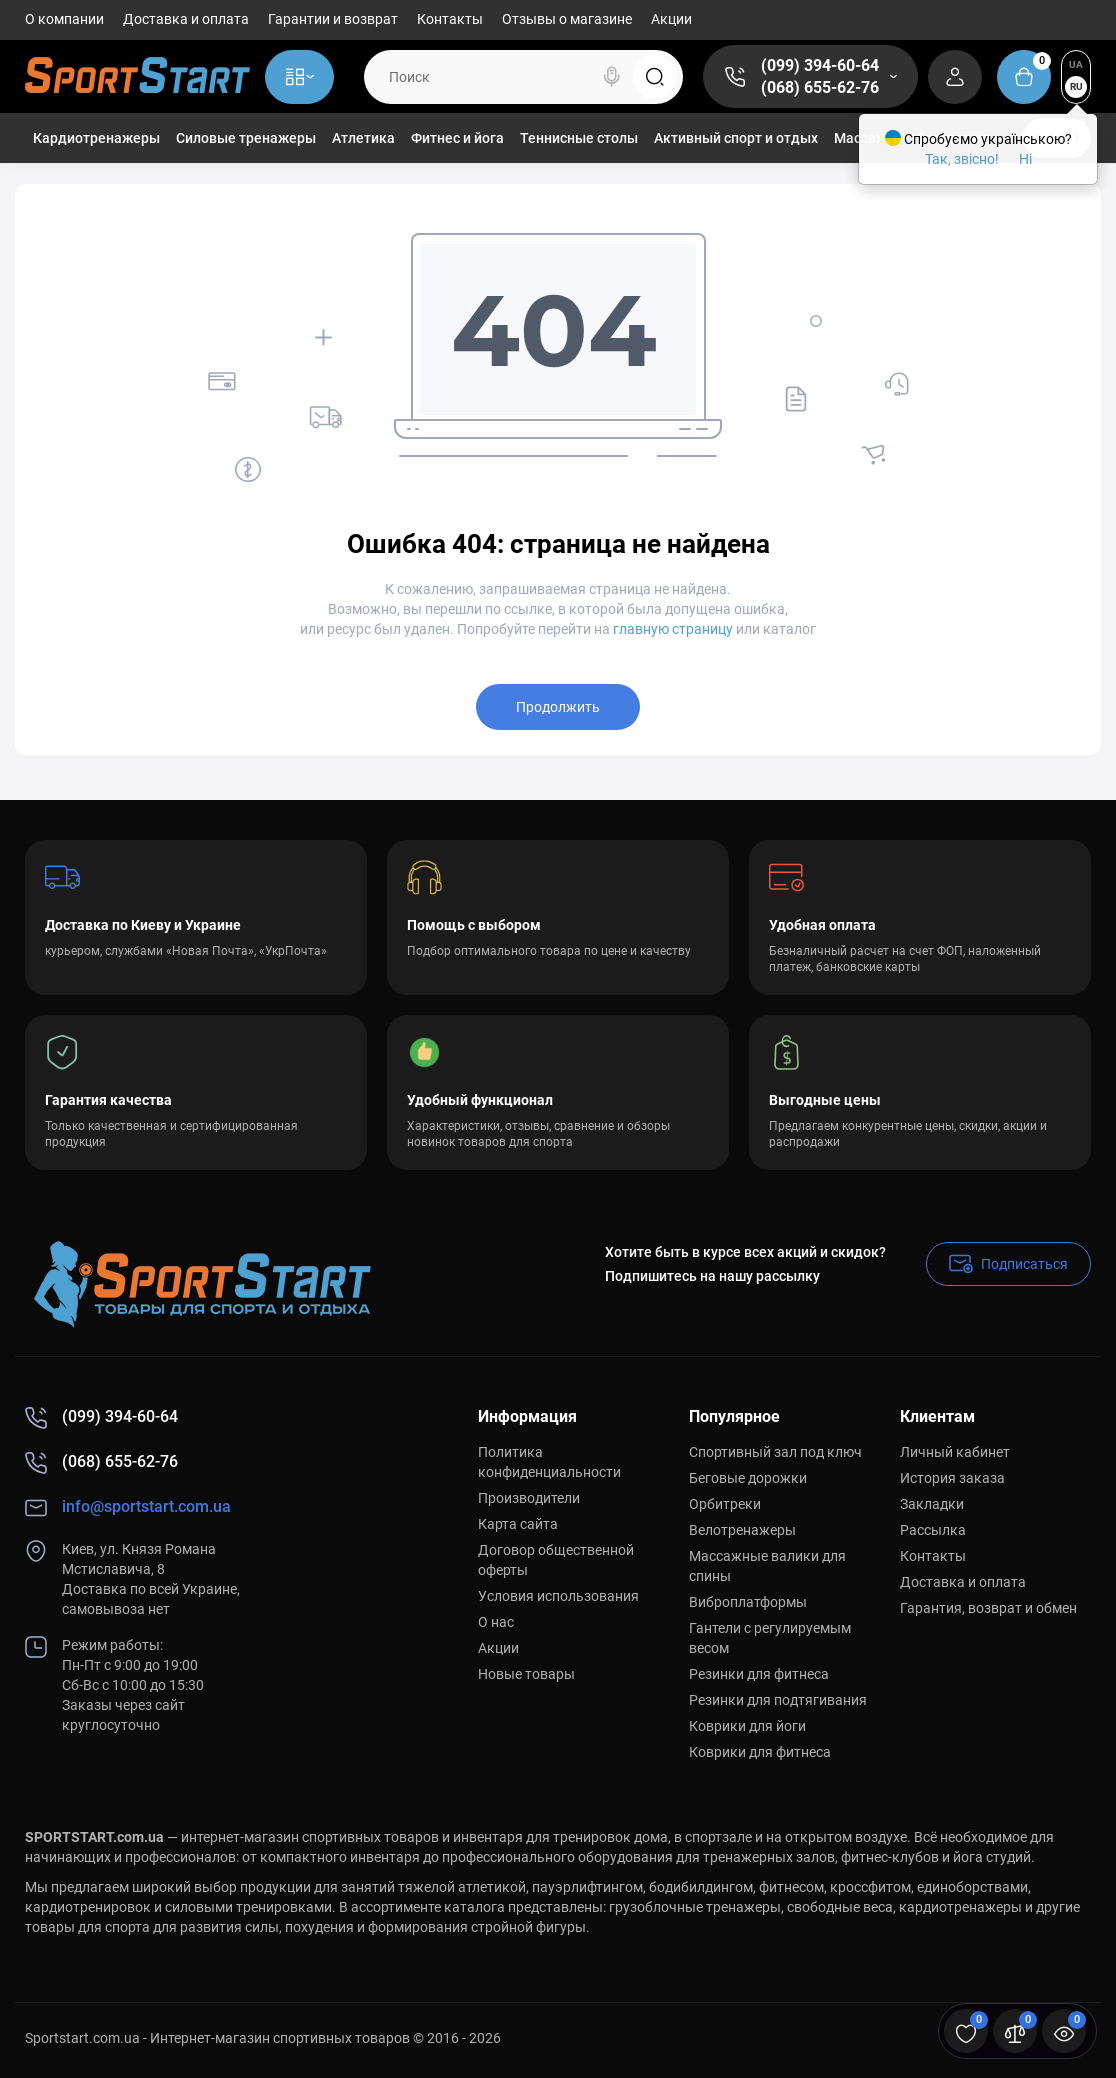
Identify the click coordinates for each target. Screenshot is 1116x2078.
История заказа (952, 1478)
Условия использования (558, 1596)
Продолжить (558, 707)
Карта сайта (518, 1524)
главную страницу (673, 629)
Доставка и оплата (186, 19)
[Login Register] (955, 77)
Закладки (932, 1504)
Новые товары (526, 1674)
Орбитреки (725, 1504)
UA (1076, 64)
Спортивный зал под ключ (775, 1452)
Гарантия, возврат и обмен (988, 1608)
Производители (529, 1498)
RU (1076, 86)
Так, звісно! (962, 159)
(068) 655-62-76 (820, 87)
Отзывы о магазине (567, 19)
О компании (64, 19)
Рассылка (933, 1530)
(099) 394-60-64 (820, 65)
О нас (496, 1622)
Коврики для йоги (747, 1726)
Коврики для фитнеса (760, 1752)
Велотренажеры (742, 1530)
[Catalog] (299, 77)
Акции (671, 19)
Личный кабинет (955, 1452)
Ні (1025, 159)
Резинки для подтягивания (778, 1700)
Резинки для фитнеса (759, 1674)
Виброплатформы (748, 1602)
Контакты (450, 19)
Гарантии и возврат (333, 19)
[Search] (612, 77)
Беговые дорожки (748, 1478)
